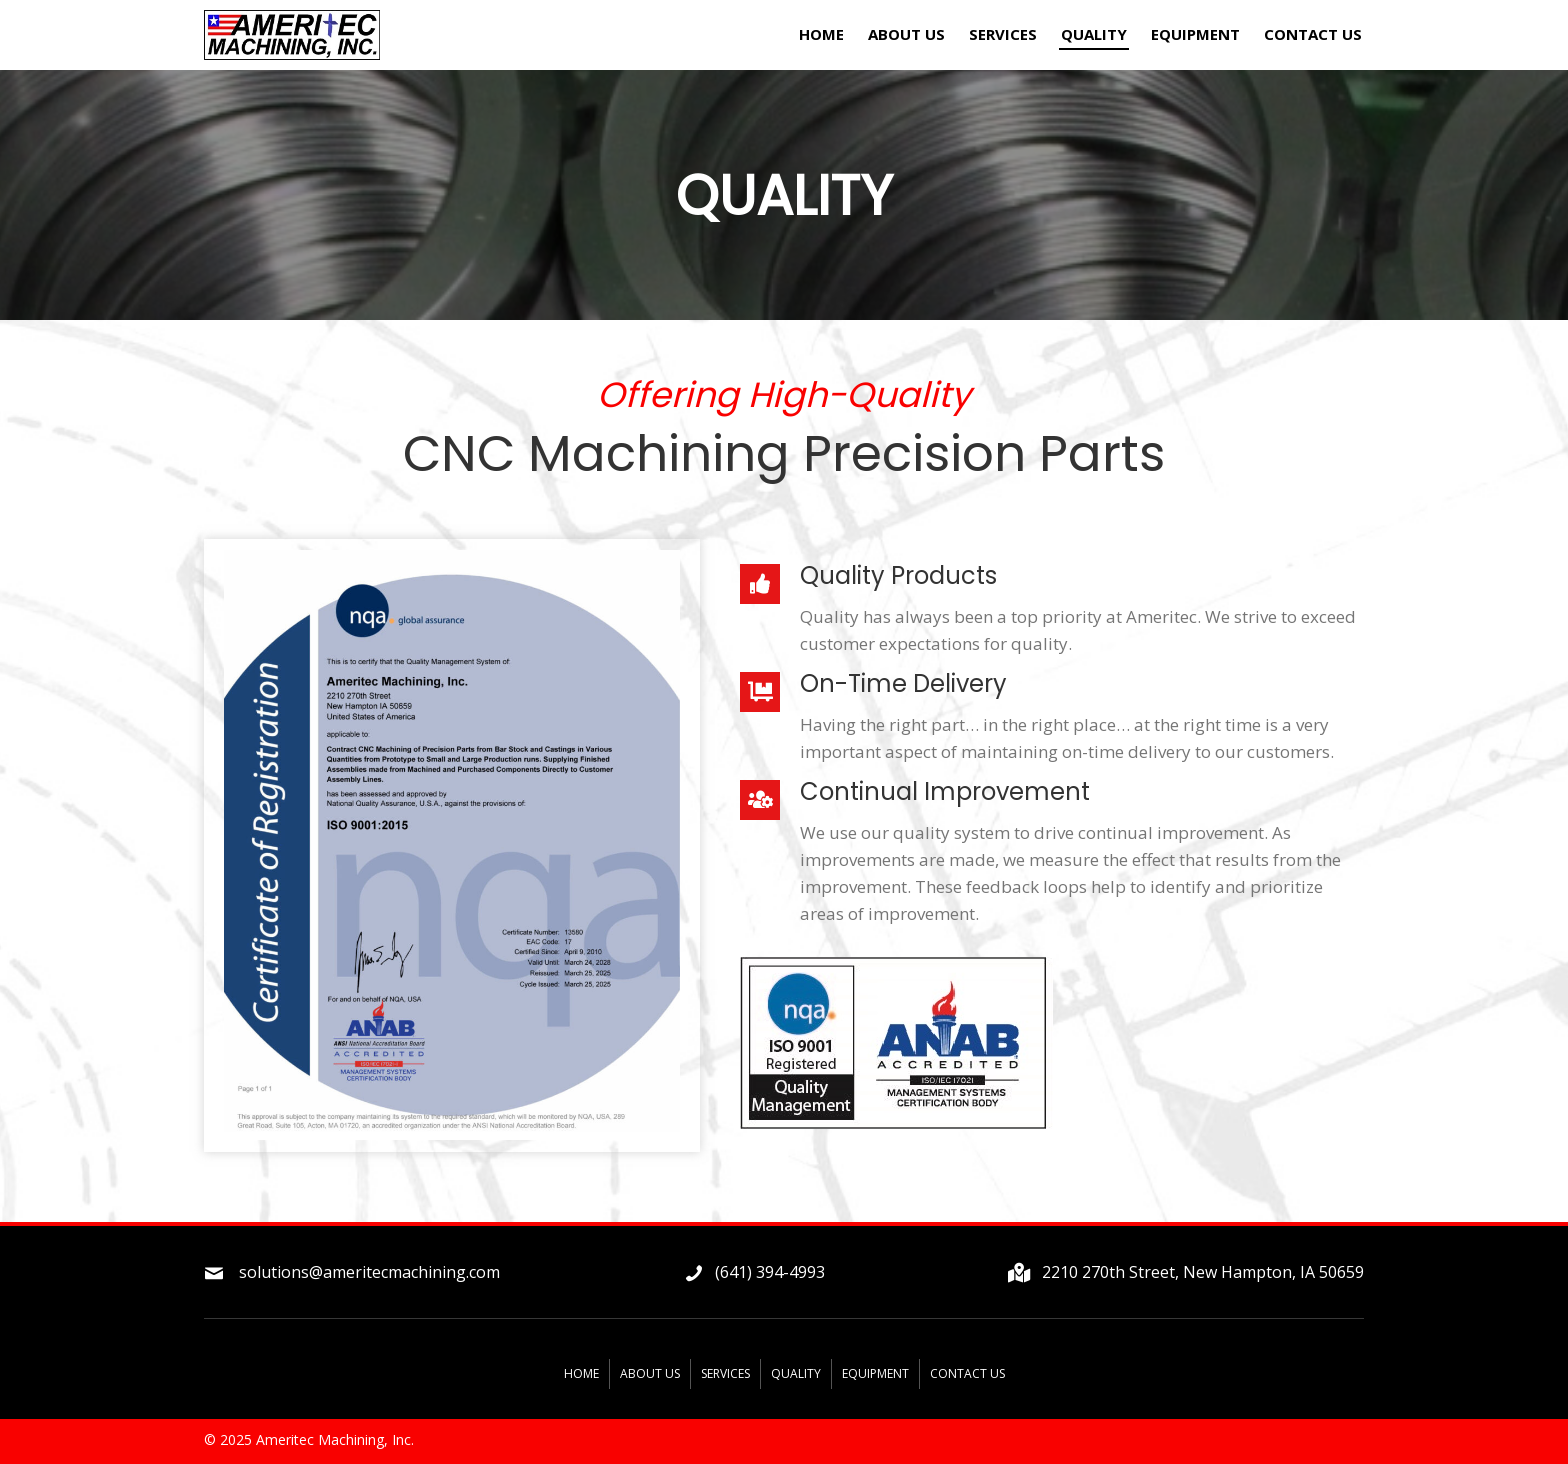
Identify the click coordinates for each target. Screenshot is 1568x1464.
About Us (650, 1373)
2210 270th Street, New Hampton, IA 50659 (1203, 1272)
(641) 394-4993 (770, 1272)
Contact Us (967, 1373)
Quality (796, 1373)
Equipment (875, 1373)
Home (581, 1373)
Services (725, 1373)
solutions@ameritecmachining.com (369, 1272)
